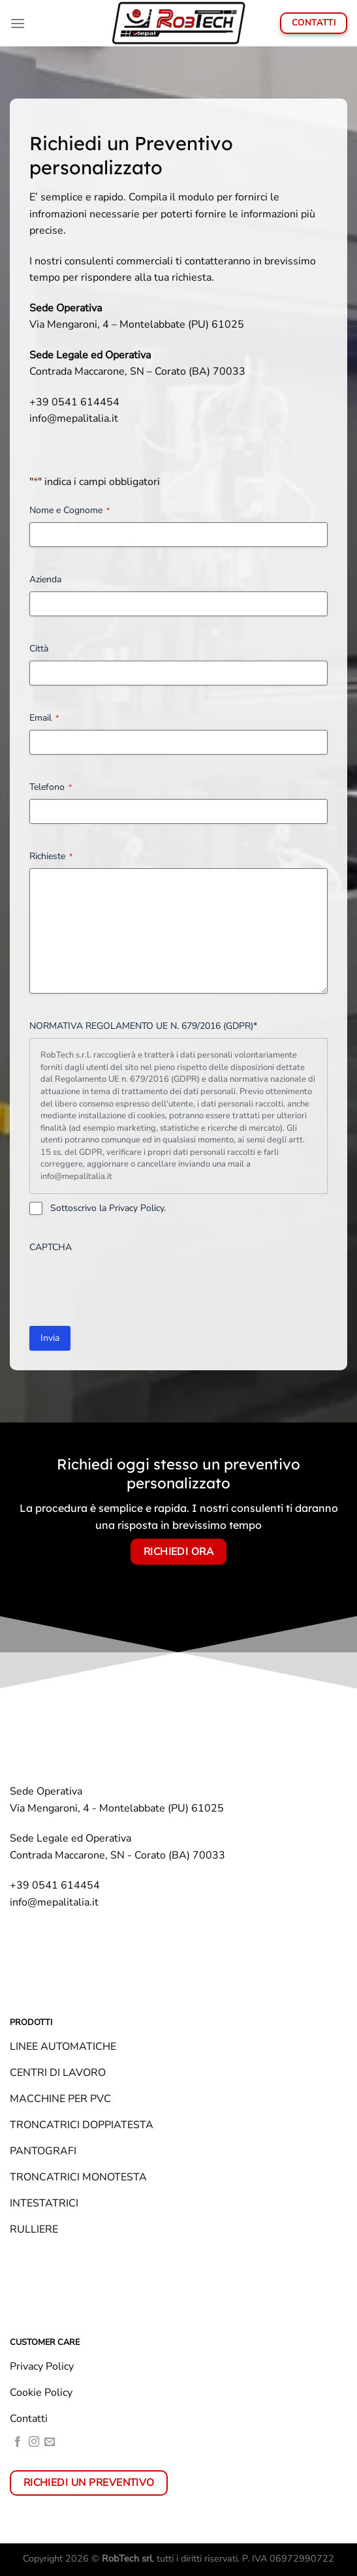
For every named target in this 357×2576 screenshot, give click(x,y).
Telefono (50, 787)
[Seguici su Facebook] (17, 2442)
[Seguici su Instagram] (34, 2442)
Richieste (50, 856)
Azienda (45, 579)
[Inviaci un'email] (49, 2442)
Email (44, 718)
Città (38, 648)
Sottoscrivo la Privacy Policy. (108, 1208)
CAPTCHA (50, 1247)
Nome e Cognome (69, 510)
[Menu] (17, 23)
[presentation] (128, 1284)
